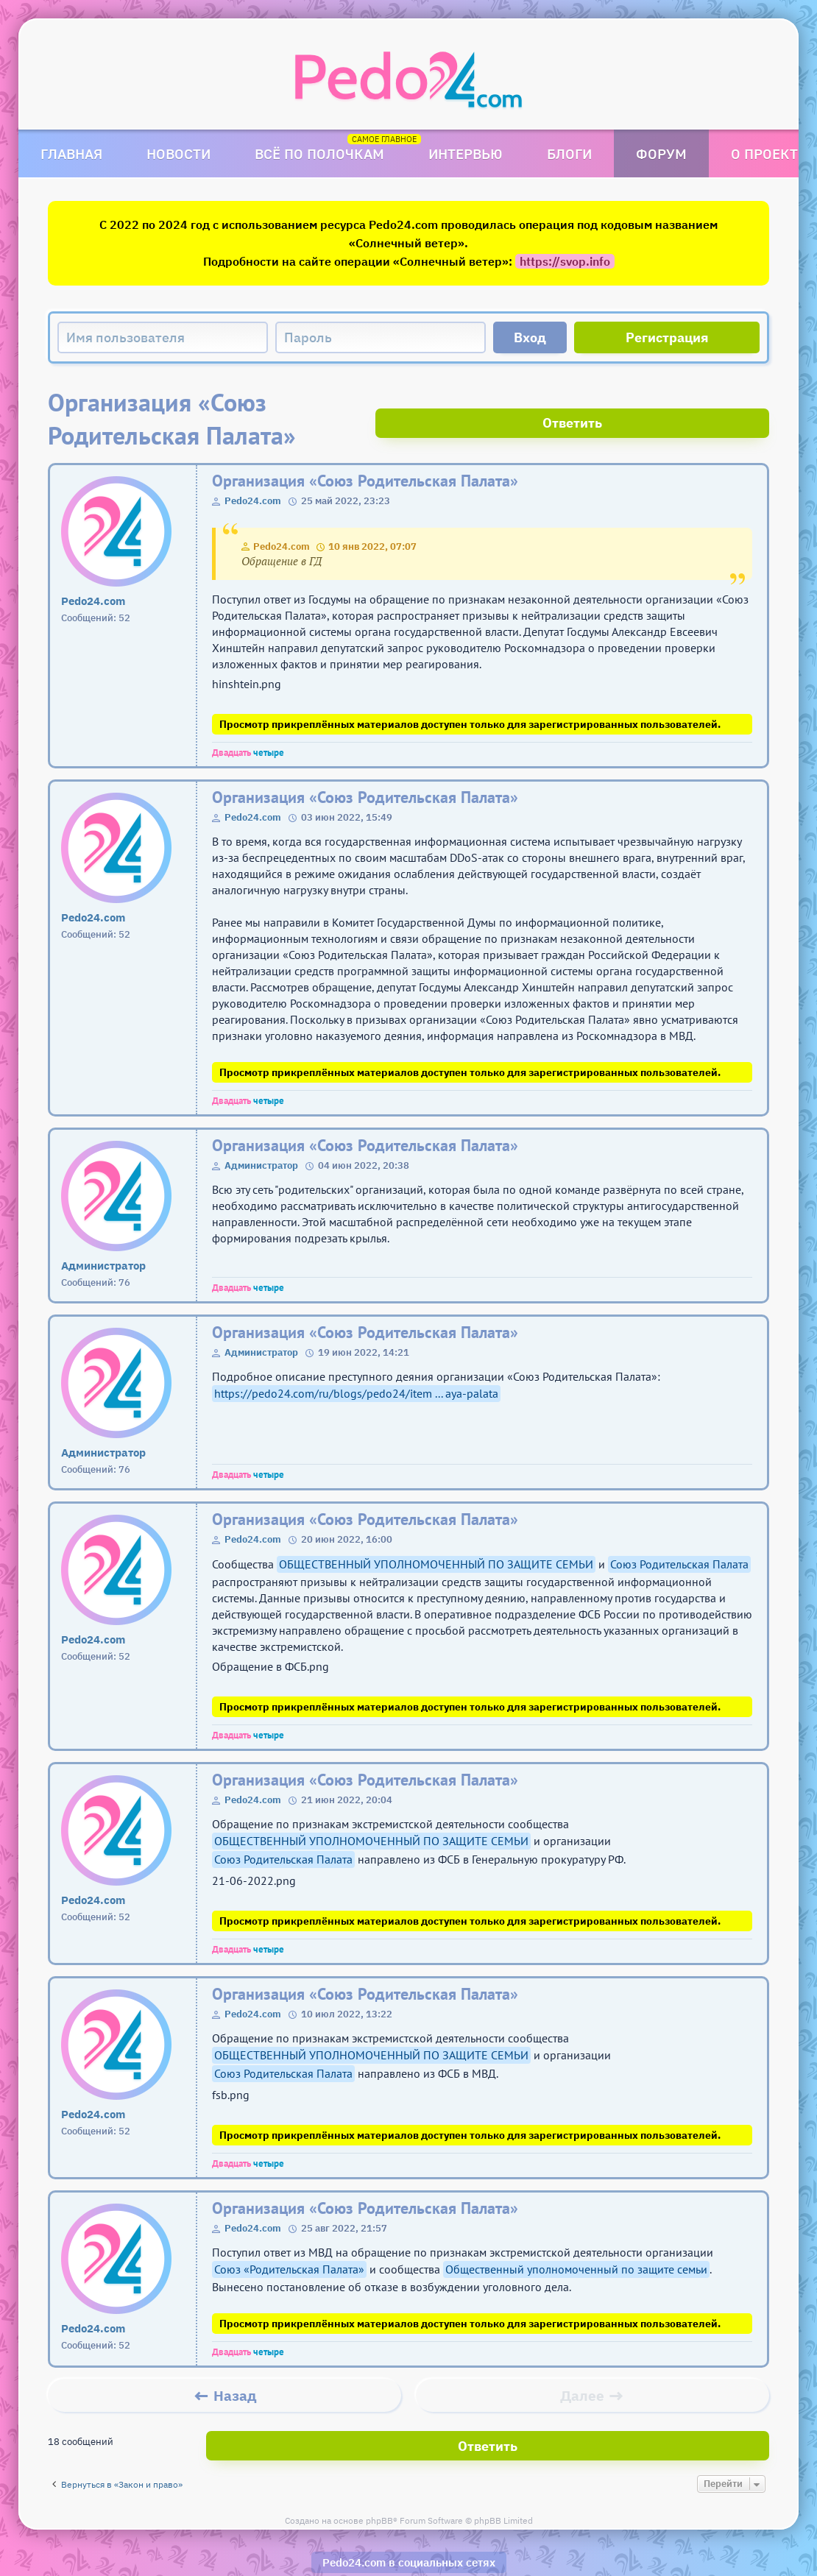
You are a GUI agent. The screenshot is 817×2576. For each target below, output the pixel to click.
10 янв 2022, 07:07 (372, 513)
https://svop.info (565, 261)
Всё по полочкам (319, 153)
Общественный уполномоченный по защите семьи (576, 2236)
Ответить (714, 402)
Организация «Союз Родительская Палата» (365, 447)
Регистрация (667, 337)
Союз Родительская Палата (679, 1531)
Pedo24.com (252, 468)
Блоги (569, 153)
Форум (661, 153)
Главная (71, 153)
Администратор (261, 1132)
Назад (235, 2362)
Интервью (465, 153)
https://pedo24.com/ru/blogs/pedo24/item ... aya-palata (356, 1360)
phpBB (379, 2479)
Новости (178, 153)
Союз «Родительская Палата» (289, 2236)
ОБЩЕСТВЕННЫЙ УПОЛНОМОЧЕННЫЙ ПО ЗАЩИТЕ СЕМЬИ (436, 1531)
